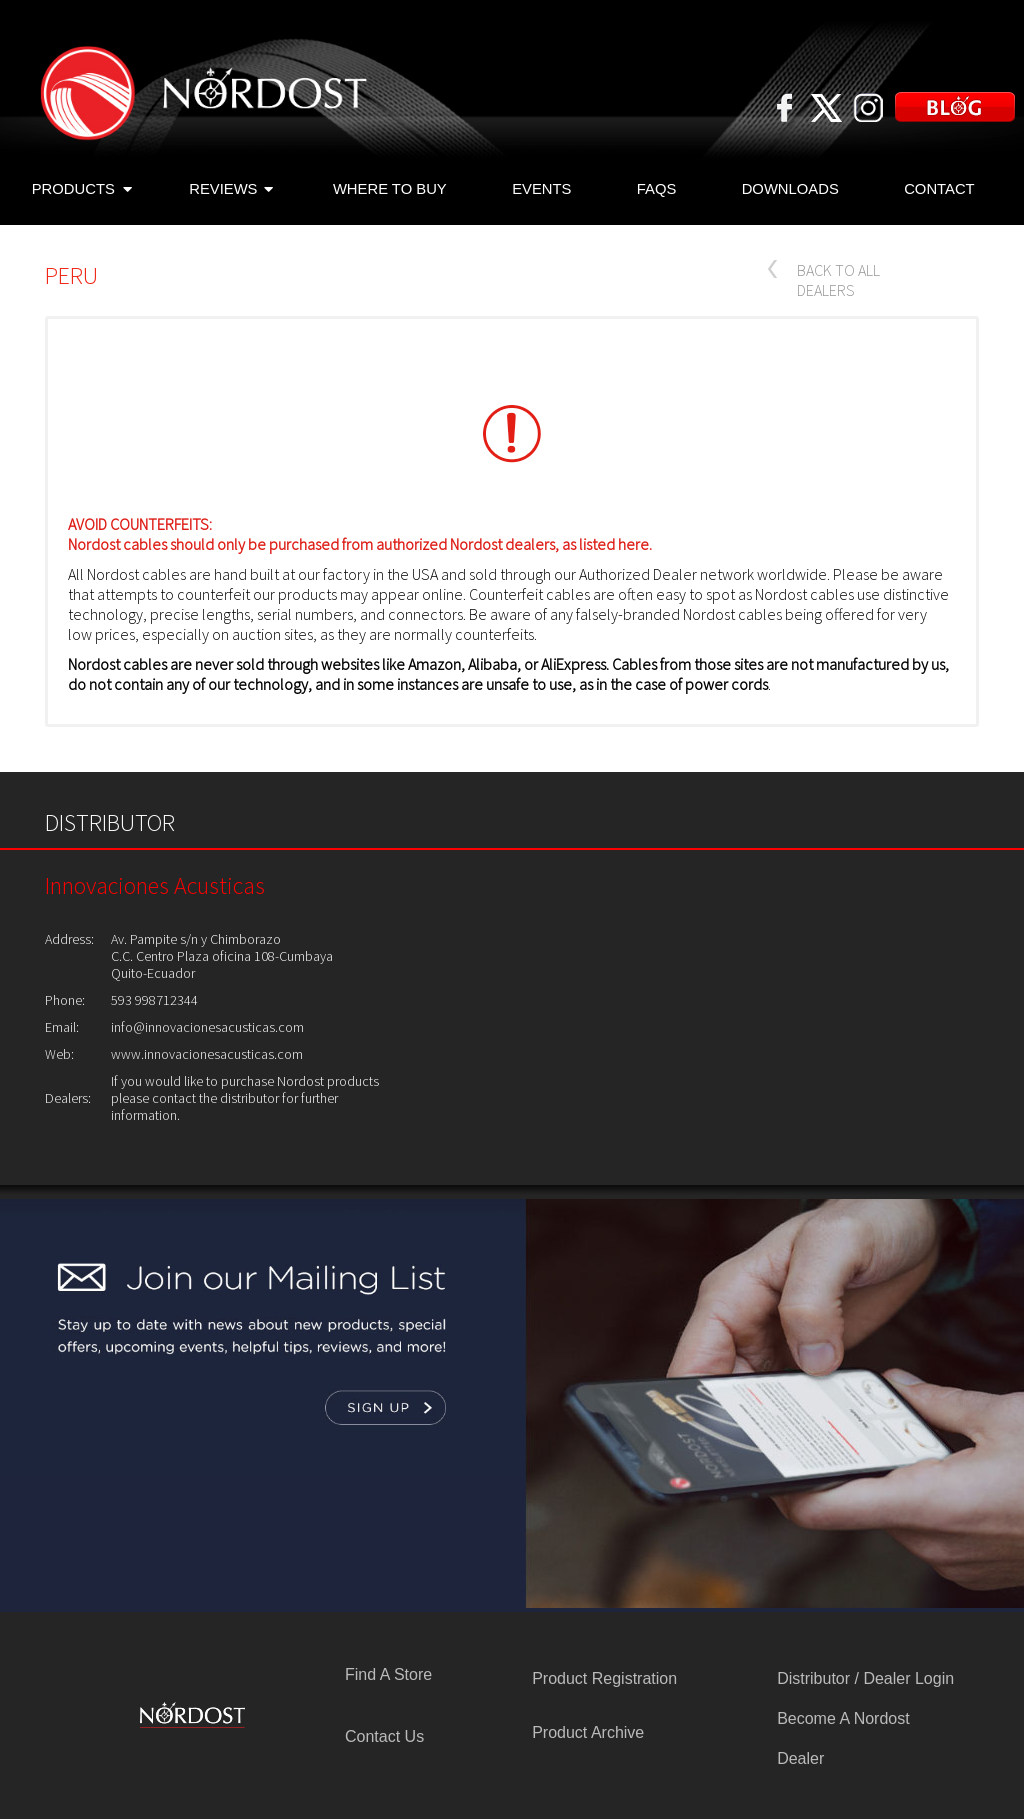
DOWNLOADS (790, 189)
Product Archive (588, 1732)
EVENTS (541, 189)
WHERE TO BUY (390, 189)
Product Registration (604, 1678)
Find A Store (388, 1674)
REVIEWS (231, 190)
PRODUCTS (82, 190)
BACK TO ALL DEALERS (838, 280)
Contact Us (384, 1736)
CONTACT (939, 189)
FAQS (657, 189)
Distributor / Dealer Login (865, 1678)
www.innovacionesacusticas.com (207, 1054)
